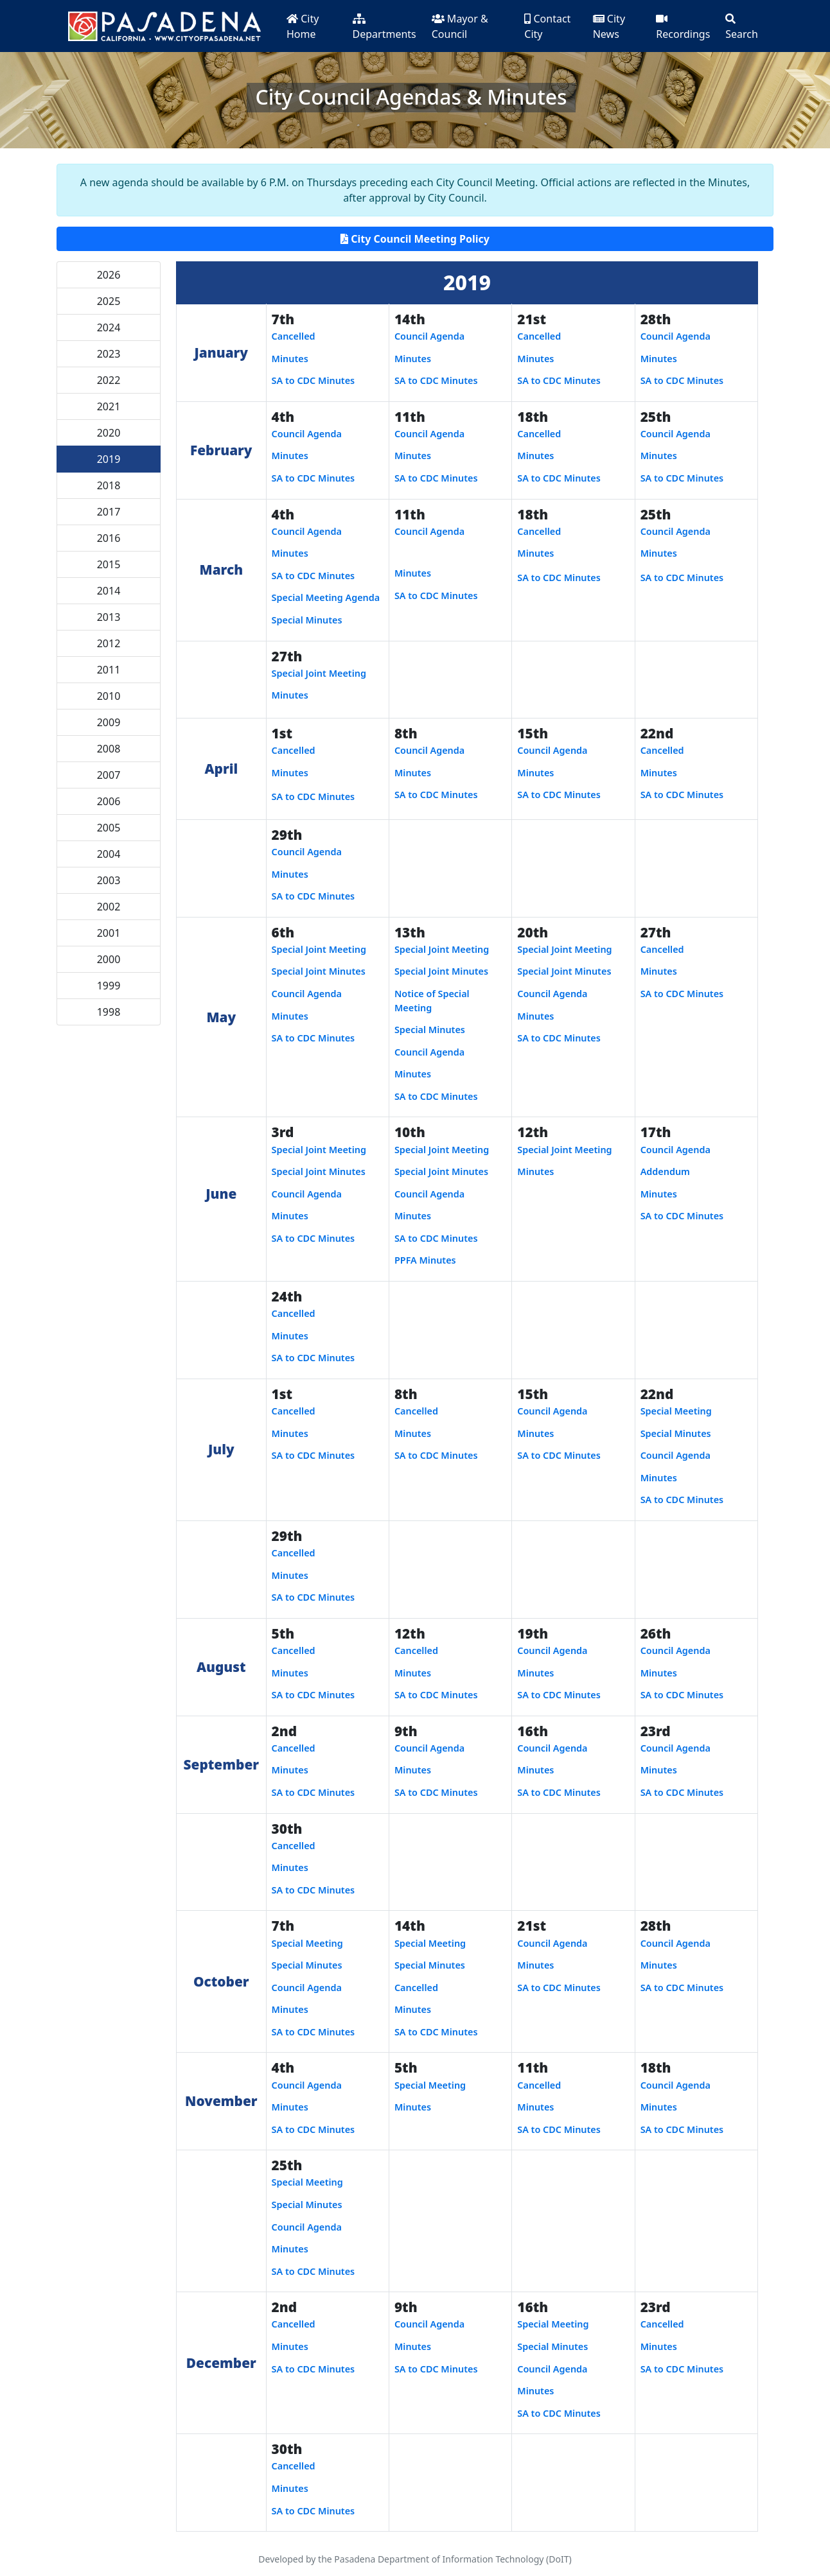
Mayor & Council (460, 26)
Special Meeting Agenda (326, 597)
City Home (303, 26)
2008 (109, 749)
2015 (109, 564)
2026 (109, 275)
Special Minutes (307, 620)
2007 (109, 775)
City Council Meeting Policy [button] (415, 239)
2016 (109, 538)
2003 (109, 880)
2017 (109, 512)
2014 (109, 591)
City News (609, 26)
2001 (109, 933)
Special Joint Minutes (319, 971)
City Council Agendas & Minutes (411, 96)
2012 (109, 643)
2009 (109, 722)
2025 (109, 301)
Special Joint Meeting (319, 673)
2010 (109, 696)
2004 (109, 854)
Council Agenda (429, 336)
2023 (109, 354)
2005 (109, 828)
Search (741, 27)
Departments (384, 27)
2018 (109, 485)
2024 (109, 327)
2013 (109, 617)
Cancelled (293, 336)
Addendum (665, 1171)
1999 (109, 986)
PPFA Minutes (425, 1260)
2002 (109, 907)
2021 (109, 406)
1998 (109, 1012)
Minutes (290, 358)
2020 (109, 433)
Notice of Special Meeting (432, 1001)
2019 (109, 459)
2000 (109, 959)
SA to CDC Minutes (313, 380)
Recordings (683, 27)
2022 (109, 380)
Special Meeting (676, 1411)
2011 (109, 670)
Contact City (547, 26)
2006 (109, 801)
